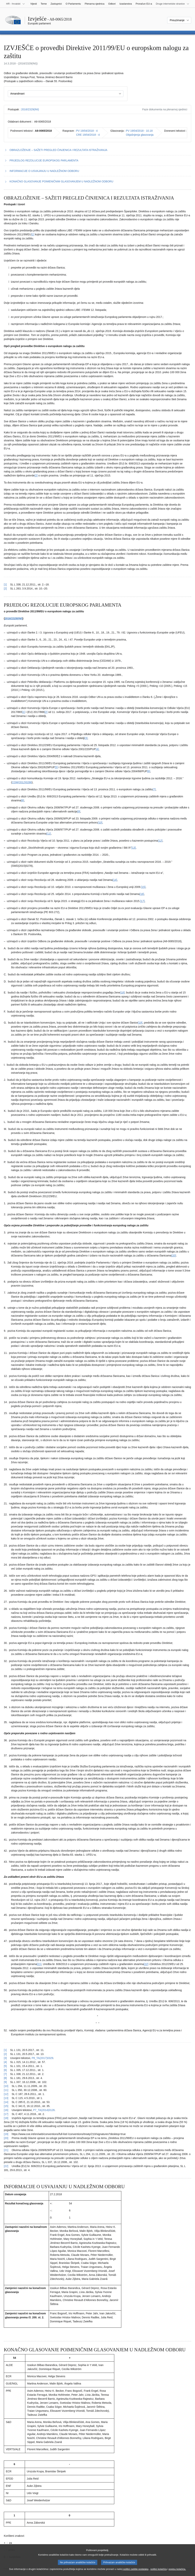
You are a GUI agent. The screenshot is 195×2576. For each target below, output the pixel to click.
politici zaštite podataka (135, 2571)
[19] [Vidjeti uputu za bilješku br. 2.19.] (6, 2134)
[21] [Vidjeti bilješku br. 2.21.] (39, 1964)
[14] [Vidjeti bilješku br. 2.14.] (115, 879)
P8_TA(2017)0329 (42, 2058)
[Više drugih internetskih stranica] (172, 4)
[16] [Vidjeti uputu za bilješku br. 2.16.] (6, 2110)
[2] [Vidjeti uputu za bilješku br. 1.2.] (5, 588)
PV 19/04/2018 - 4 (87, 130)
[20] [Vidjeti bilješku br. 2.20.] (173, 1255)
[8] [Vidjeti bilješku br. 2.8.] (22, 800)
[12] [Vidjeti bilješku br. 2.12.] (160, 840)
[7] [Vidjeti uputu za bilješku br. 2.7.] (5, 2074)
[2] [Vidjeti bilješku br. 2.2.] (46, 712)
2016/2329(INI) (30, 109)
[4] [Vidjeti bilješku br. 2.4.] (97, 749)
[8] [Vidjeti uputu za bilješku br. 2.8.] (5, 2078)
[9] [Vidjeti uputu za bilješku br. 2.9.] (5, 2082)
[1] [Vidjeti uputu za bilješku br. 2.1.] (5, 2050)
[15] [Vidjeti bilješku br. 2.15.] (143, 886)
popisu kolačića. (177, 2571)
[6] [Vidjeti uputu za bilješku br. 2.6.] (5, 2070)
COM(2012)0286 (22, 782)
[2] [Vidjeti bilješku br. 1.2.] (36, 475)
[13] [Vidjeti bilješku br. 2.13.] (133, 847)
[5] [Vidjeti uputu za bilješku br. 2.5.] (5, 2066)
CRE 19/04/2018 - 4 (88, 134)
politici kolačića (158, 2571)
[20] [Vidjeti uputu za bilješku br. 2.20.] (6, 2138)
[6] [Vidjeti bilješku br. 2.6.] (148, 771)
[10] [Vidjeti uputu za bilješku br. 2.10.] (6, 2086)
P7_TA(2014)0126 (44, 2110)
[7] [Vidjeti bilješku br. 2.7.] (154, 789)
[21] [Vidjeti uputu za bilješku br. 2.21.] (6, 2150)
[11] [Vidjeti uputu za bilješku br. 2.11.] (6, 2090)
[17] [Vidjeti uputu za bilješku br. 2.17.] (6, 2114)
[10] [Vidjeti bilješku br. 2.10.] (100, 822)
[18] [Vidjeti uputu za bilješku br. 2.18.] (6, 2118)
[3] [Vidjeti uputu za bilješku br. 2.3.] (5, 2058)
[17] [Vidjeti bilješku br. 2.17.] (142, 901)
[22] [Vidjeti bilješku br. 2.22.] (146, 1964)
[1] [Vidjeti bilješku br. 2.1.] (23, 712)
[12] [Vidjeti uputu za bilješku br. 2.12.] (6, 2094)
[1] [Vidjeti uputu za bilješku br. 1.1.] (5, 584)
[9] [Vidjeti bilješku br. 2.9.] (78, 811)
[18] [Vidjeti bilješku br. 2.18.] (122, 992)
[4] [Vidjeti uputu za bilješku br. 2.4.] (5, 2062)
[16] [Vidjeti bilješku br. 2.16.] (142, 894)
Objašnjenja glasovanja (139, 134)
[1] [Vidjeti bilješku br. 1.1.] (32, 234)
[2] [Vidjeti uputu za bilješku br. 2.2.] (5, 2054)
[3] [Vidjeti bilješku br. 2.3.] (86, 738)
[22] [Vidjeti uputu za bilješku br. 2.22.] (6, 2166)
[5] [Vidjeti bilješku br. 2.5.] (56, 767)
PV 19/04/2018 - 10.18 (139, 130)
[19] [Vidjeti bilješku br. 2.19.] (140, 1022)
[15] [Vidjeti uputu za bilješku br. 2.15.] (6, 2106)
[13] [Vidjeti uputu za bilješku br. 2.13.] (6, 2098)
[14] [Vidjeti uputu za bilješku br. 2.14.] (6, 2102)
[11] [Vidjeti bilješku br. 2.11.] (48, 833)
